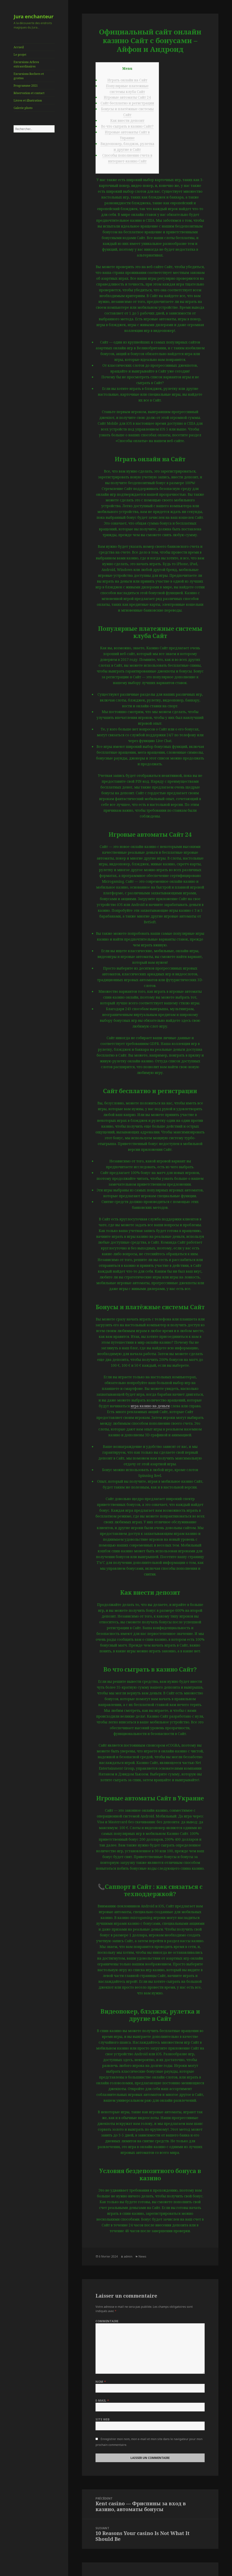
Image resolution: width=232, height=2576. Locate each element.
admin (128, 2256)
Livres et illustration (28, 100)
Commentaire (107, 2321)
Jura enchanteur (33, 16)
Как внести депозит (127, 120)
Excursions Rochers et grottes (29, 76)
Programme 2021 (26, 86)
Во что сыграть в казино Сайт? (127, 126)
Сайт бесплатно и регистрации (127, 103)
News (142, 2256)
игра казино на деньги (150, 1406)
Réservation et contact (29, 93)
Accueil (19, 47)
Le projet (20, 55)
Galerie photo (23, 108)
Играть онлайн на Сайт (127, 80)
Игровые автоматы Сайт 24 (127, 97)
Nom (101, 2382)
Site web (102, 2419)
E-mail (102, 2401)
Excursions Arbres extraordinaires (26, 64)
